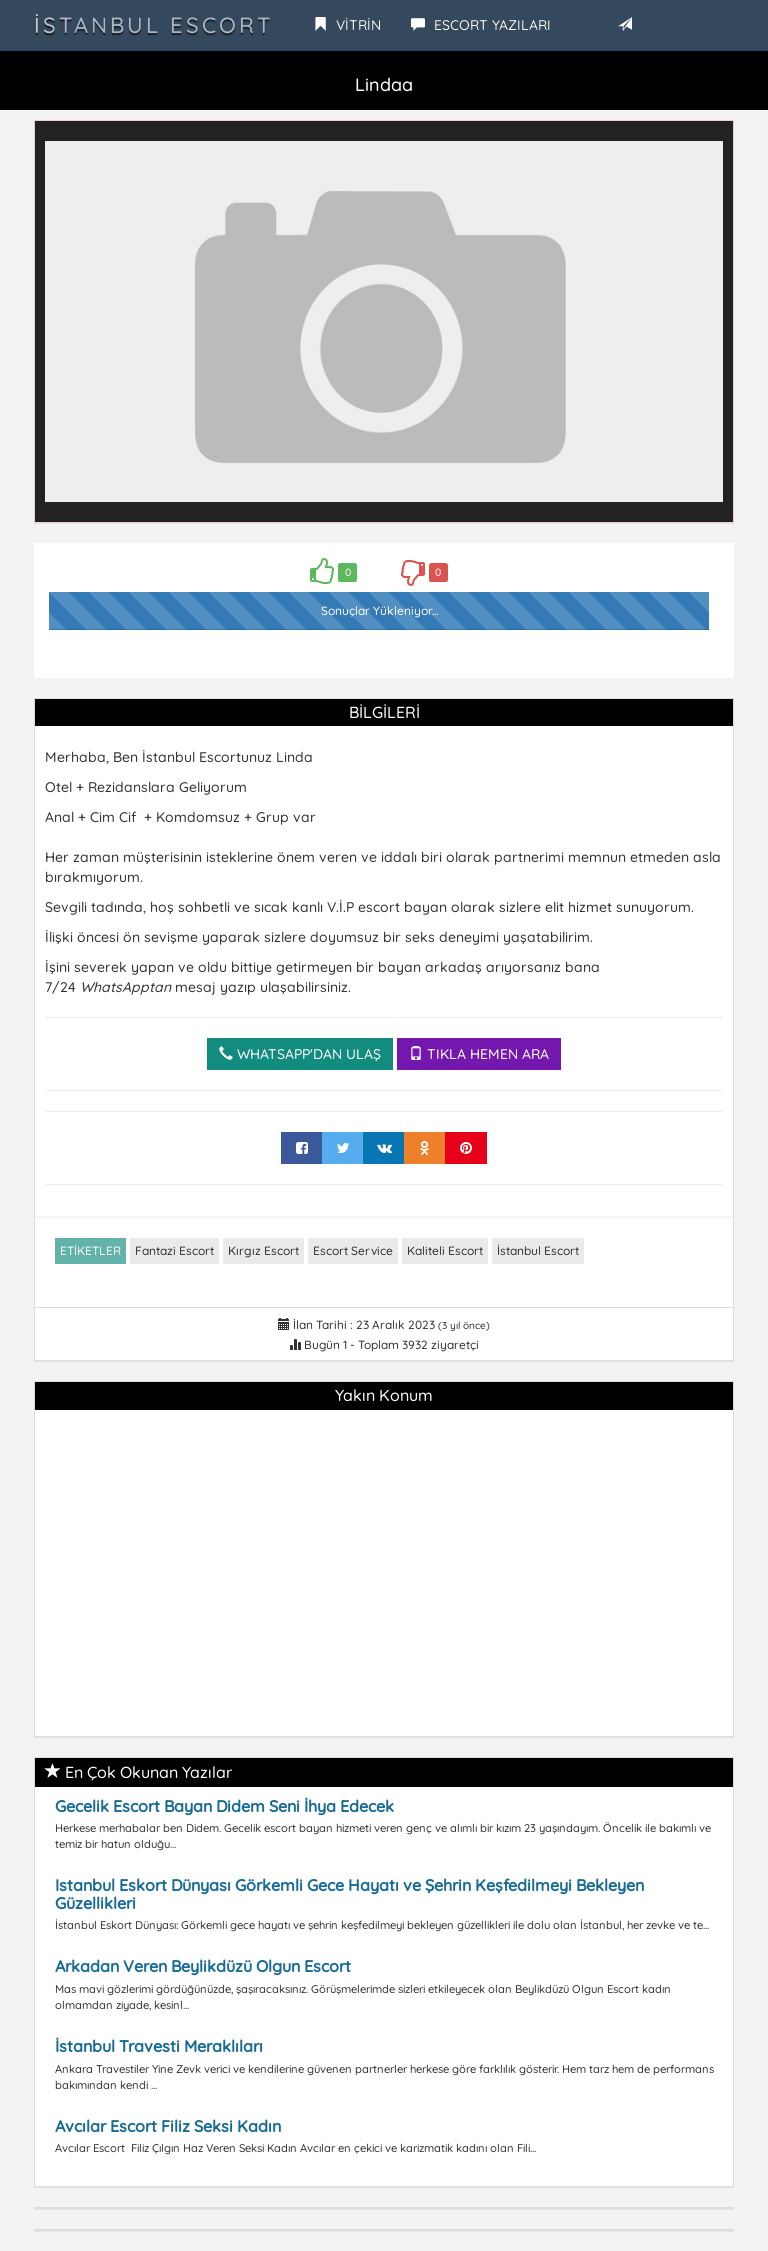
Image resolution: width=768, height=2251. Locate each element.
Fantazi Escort (174, 1250)
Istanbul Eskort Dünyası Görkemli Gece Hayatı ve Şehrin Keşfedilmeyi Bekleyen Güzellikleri (349, 1894)
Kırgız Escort (263, 1250)
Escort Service (353, 1250)
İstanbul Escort (153, 25)
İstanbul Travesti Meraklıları (159, 2046)
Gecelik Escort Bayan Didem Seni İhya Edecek (224, 1806)
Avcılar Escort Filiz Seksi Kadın (168, 2126)
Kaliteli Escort (445, 1250)
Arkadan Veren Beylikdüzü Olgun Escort (203, 1966)
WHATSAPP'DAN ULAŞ (300, 1054)
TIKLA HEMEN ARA (479, 1054)
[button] (705, 149)
